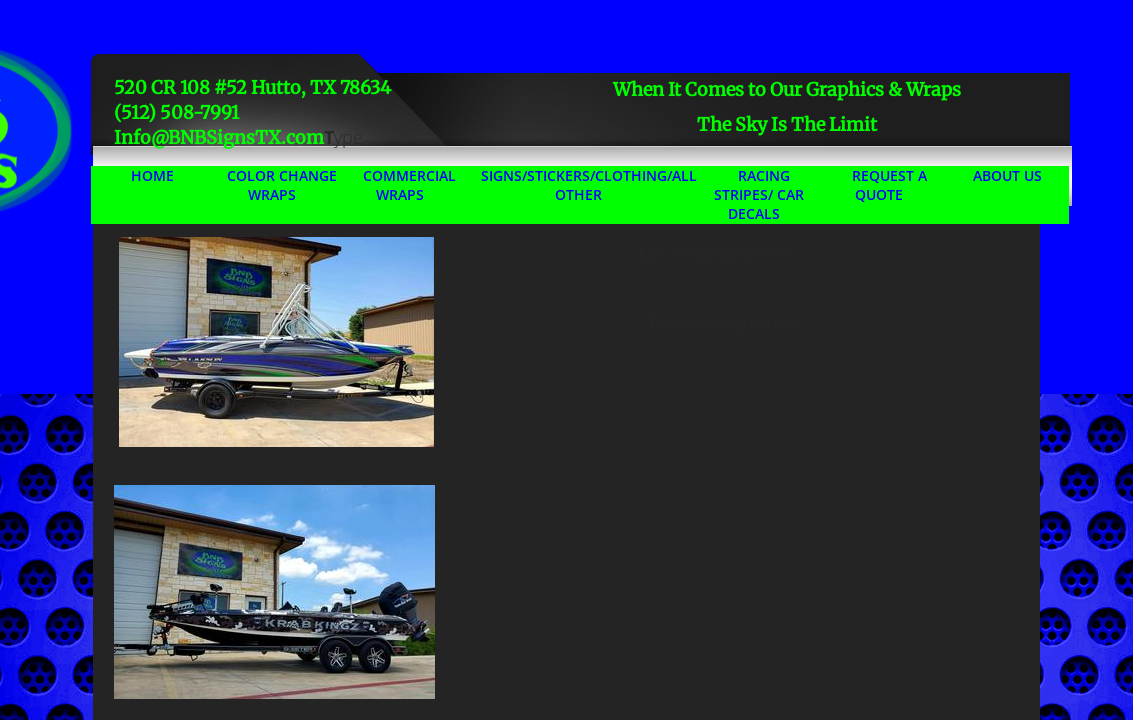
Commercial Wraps (409, 185)
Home (152, 175)
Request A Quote (889, 185)
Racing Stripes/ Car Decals (759, 194)
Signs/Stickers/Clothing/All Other (589, 185)
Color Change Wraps (282, 185)
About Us (1007, 175)
